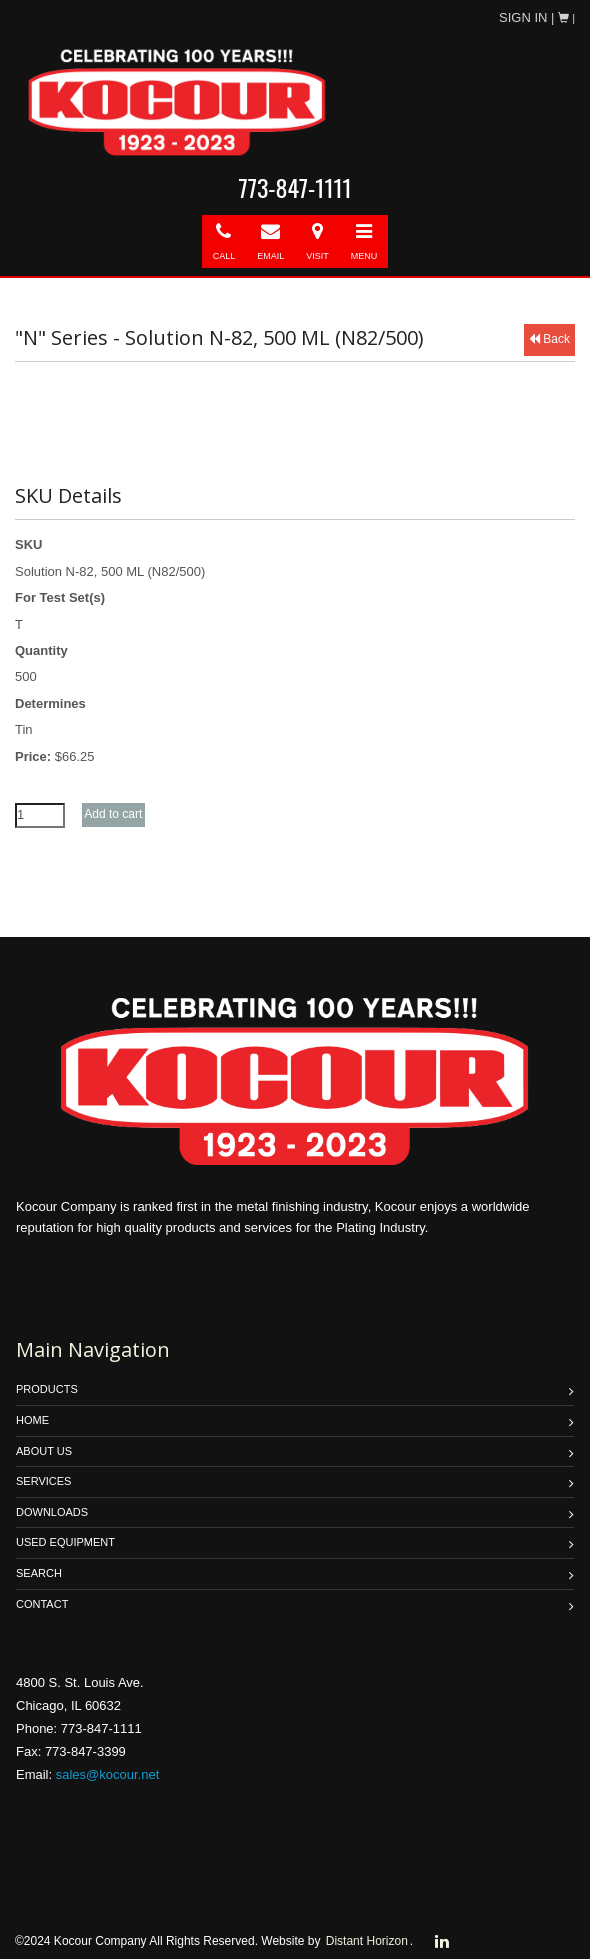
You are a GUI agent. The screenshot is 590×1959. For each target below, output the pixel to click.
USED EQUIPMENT (65, 1542)
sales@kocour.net (108, 1774)
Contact (42, 1604)
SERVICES (43, 1481)
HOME (32, 1420)
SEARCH (39, 1573)
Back (549, 339)
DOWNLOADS (52, 1512)
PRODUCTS (47, 1389)
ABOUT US (44, 1451)
